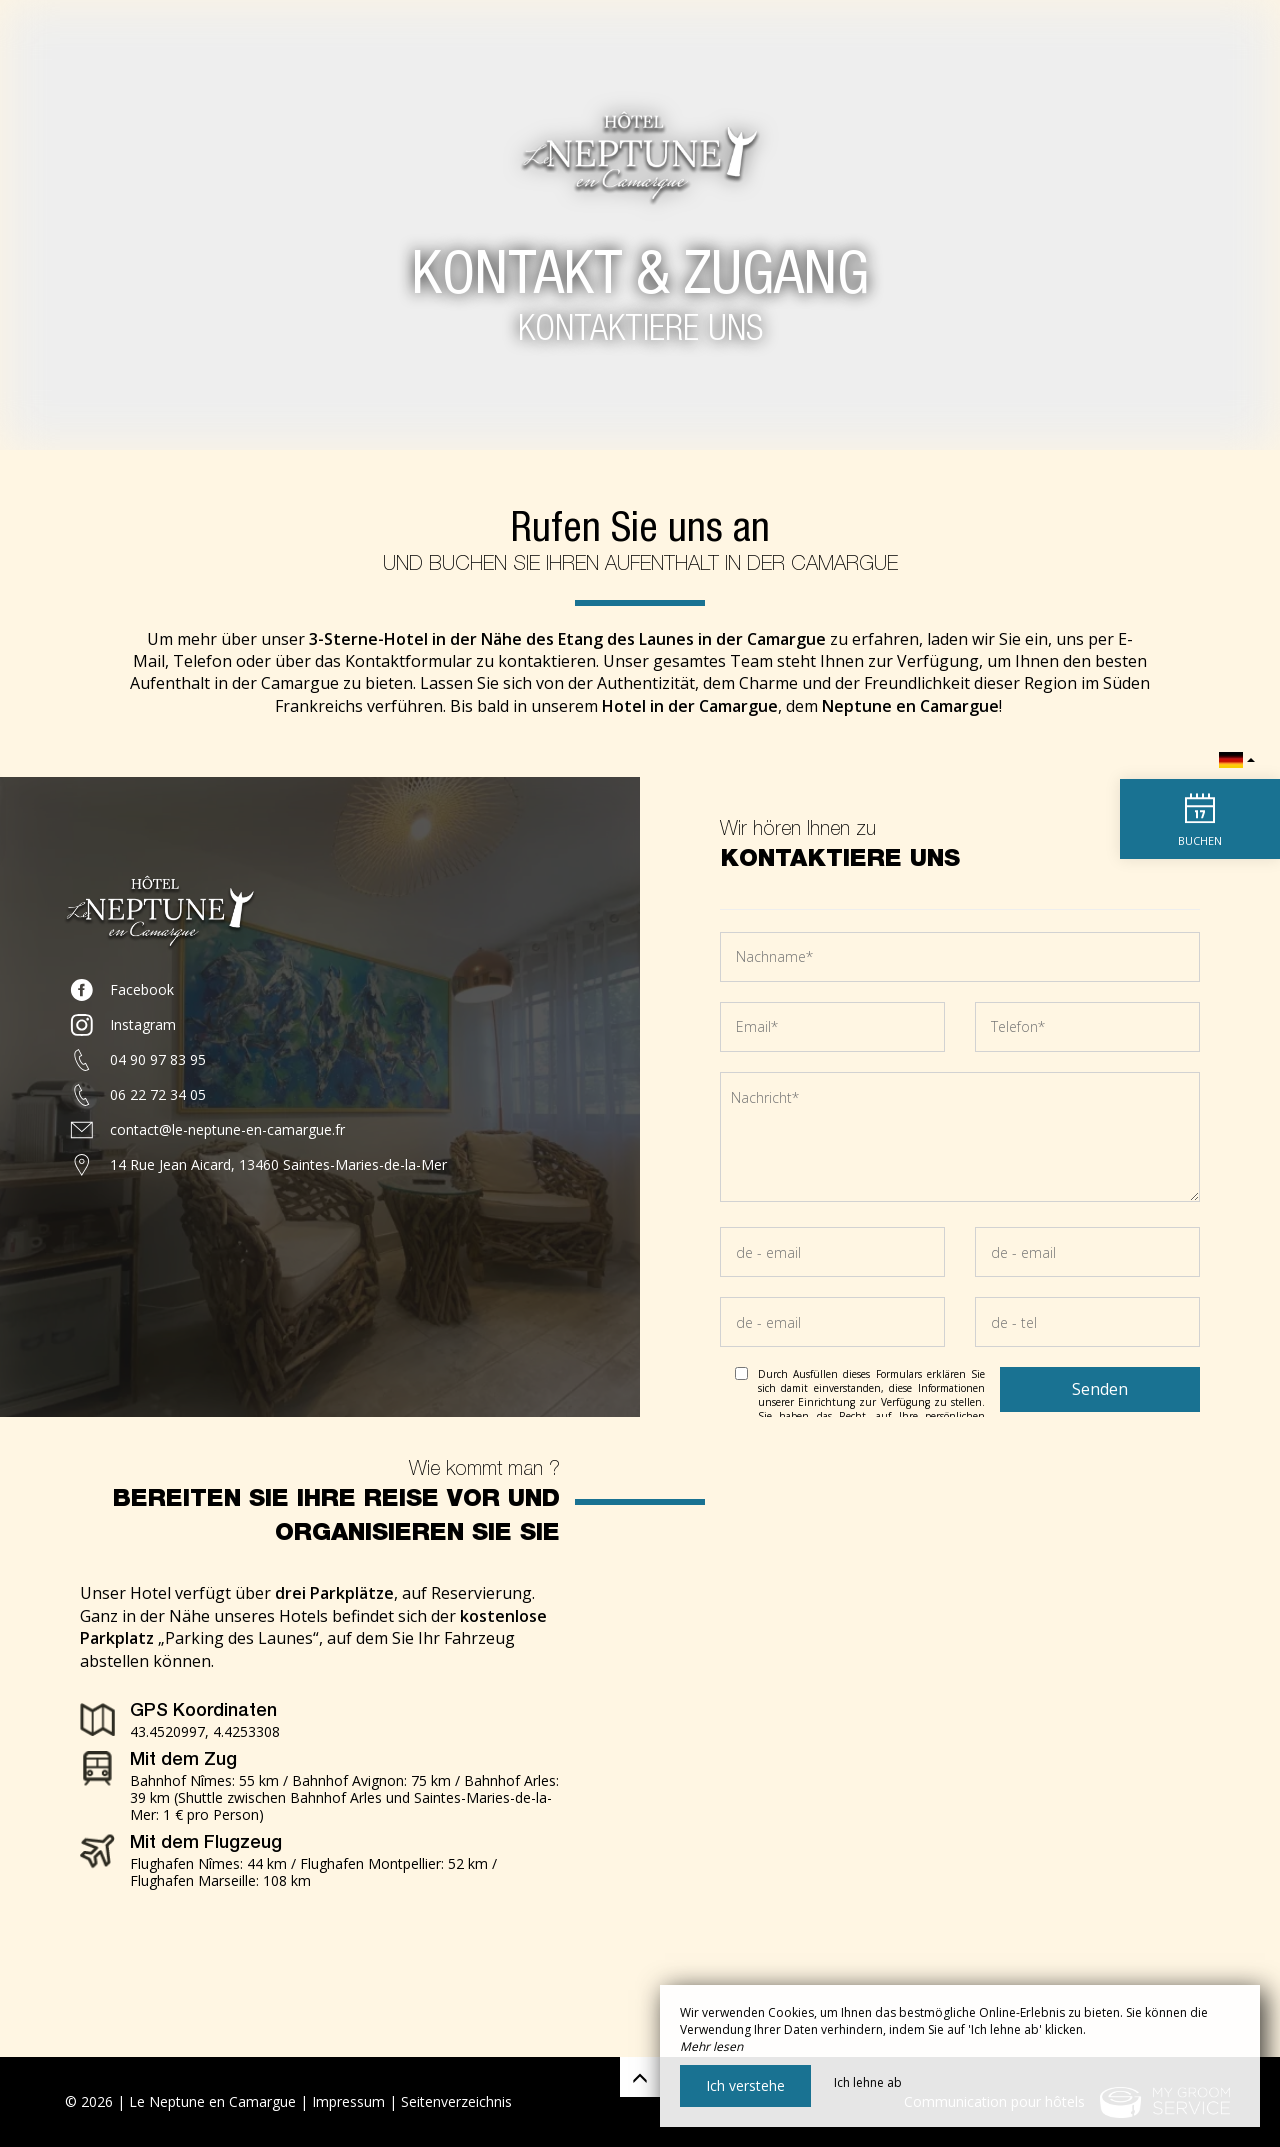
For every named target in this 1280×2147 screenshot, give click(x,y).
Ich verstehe (745, 2085)
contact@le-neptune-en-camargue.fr (227, 1129)
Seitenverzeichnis (456, 2101)
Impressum (348, 2101)
